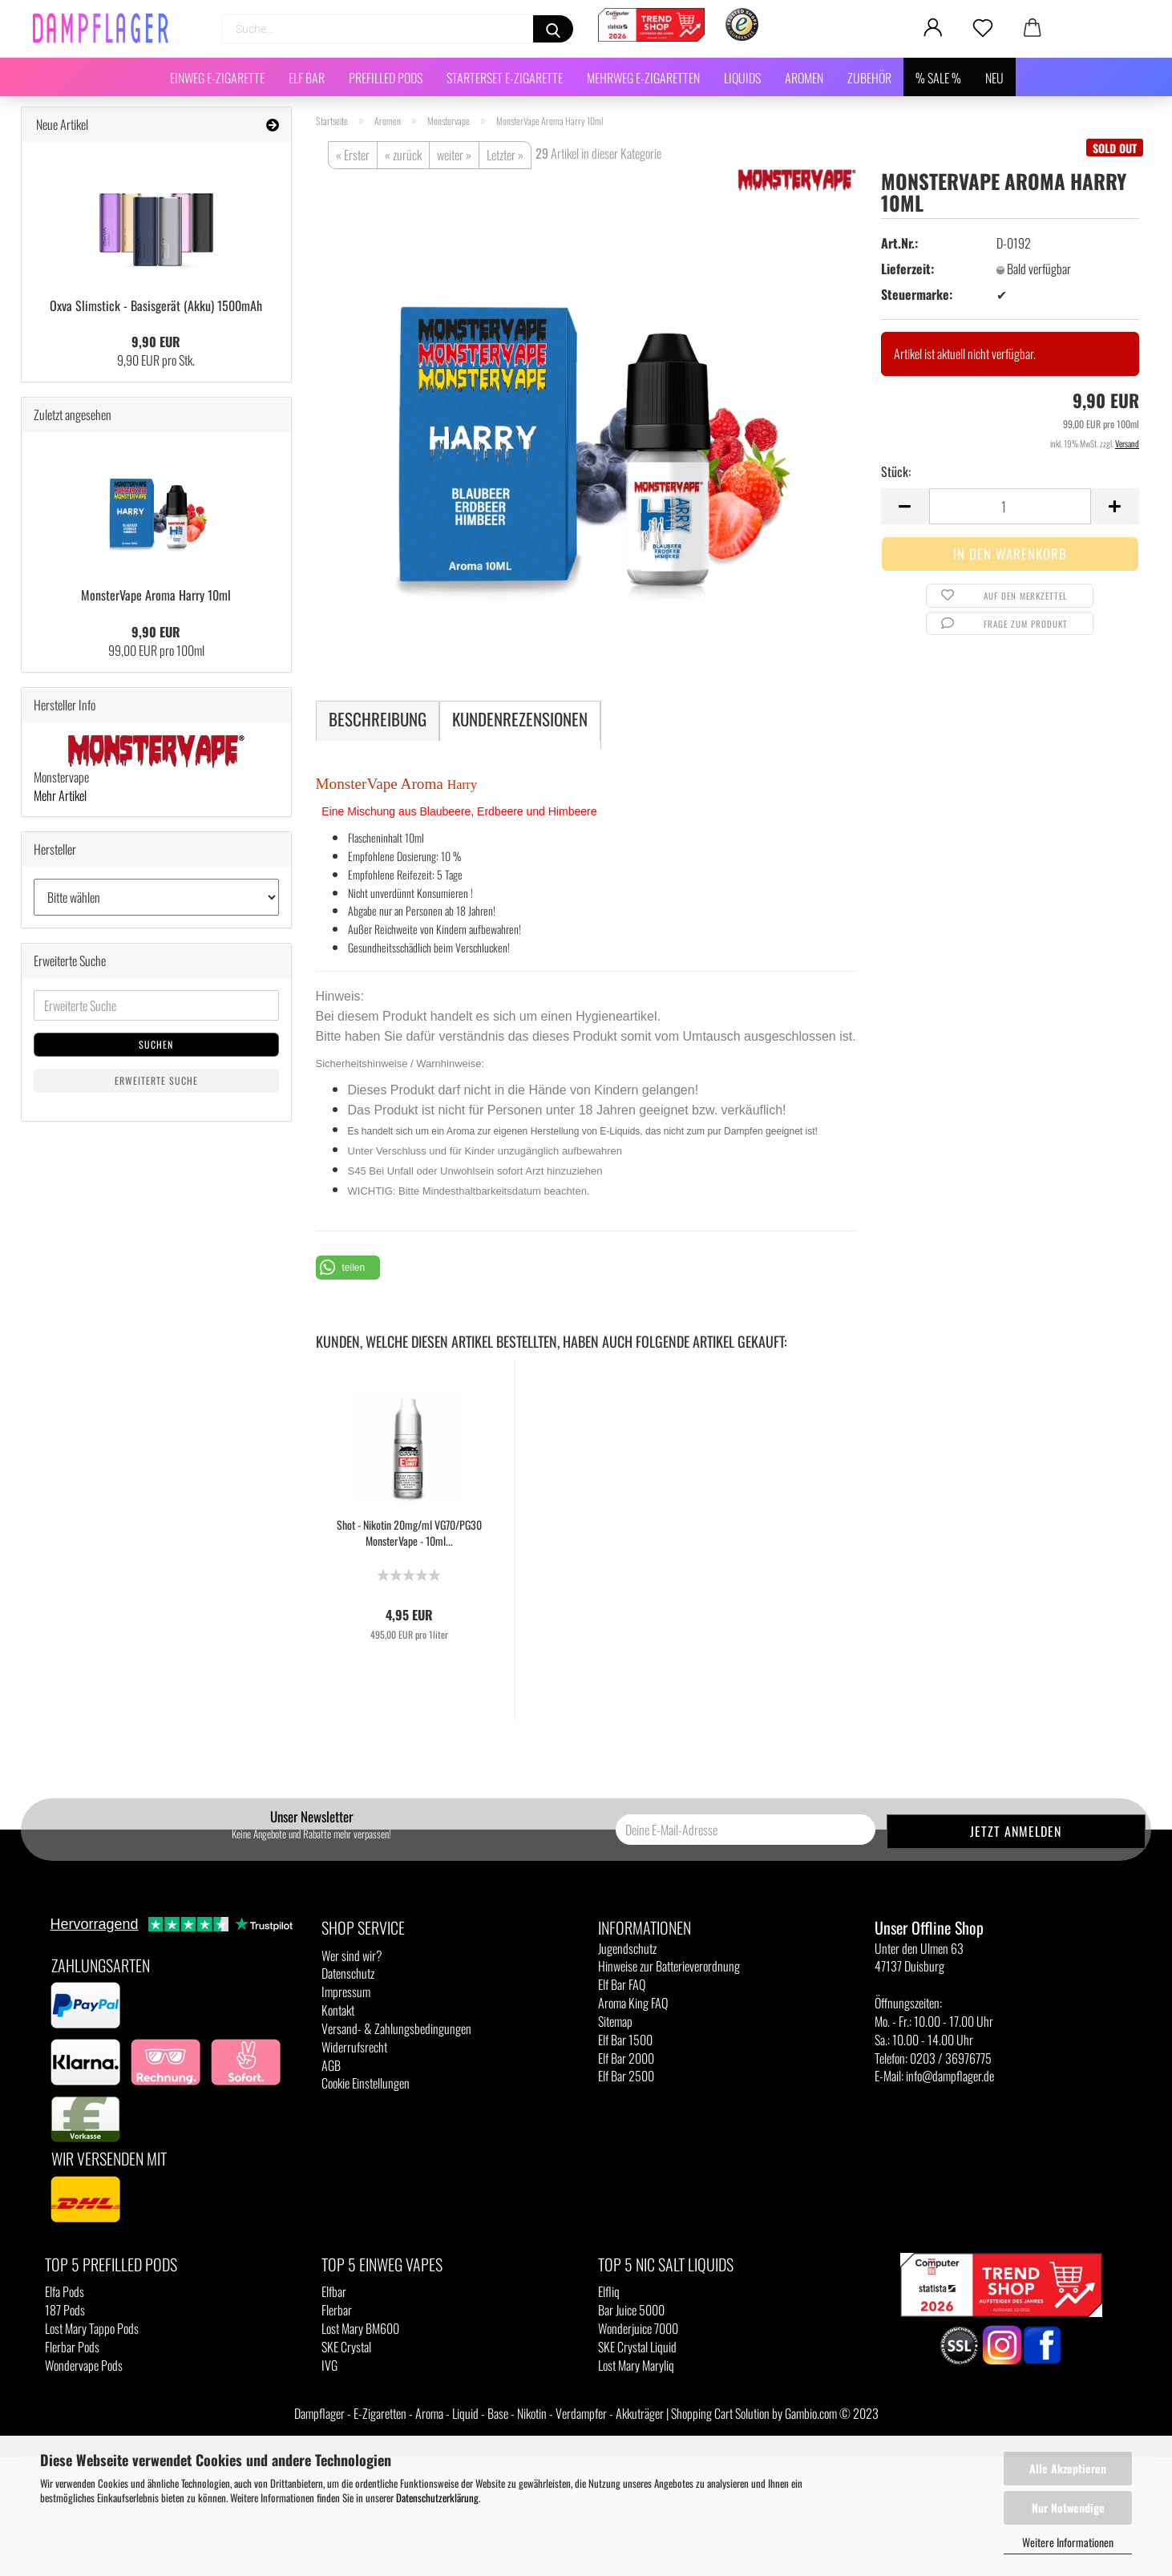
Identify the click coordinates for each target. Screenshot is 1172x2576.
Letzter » (505, 154)
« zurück (403, 154)
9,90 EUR (155, 341)
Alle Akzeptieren (1067, 2468)
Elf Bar (307, 77)
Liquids (742, 77)
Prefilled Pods (385, 77)
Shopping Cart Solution (720, 2413)
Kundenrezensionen (520, 718)
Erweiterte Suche (156, 1080)
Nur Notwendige (1068, 2507)
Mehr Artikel (60, 795)
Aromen (804, 77)
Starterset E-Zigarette (505, 77)
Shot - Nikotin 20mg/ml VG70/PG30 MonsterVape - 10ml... (409, 1533)
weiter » (454, 154)
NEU (994, 77)
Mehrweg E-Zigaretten (643, 77)
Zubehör (869, 77)
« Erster (353, 154)
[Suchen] (553, 28)
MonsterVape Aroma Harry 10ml (156, 595)
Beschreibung (377, 718)
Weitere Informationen (1067, 2542)
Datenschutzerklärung (437, 2497)
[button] (348, 1268)
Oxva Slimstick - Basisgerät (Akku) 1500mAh (156, 305)
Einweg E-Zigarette (217, 77)
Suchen (156, 1044)
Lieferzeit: (907, 269)
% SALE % (938, 77)
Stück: (896, 472)
